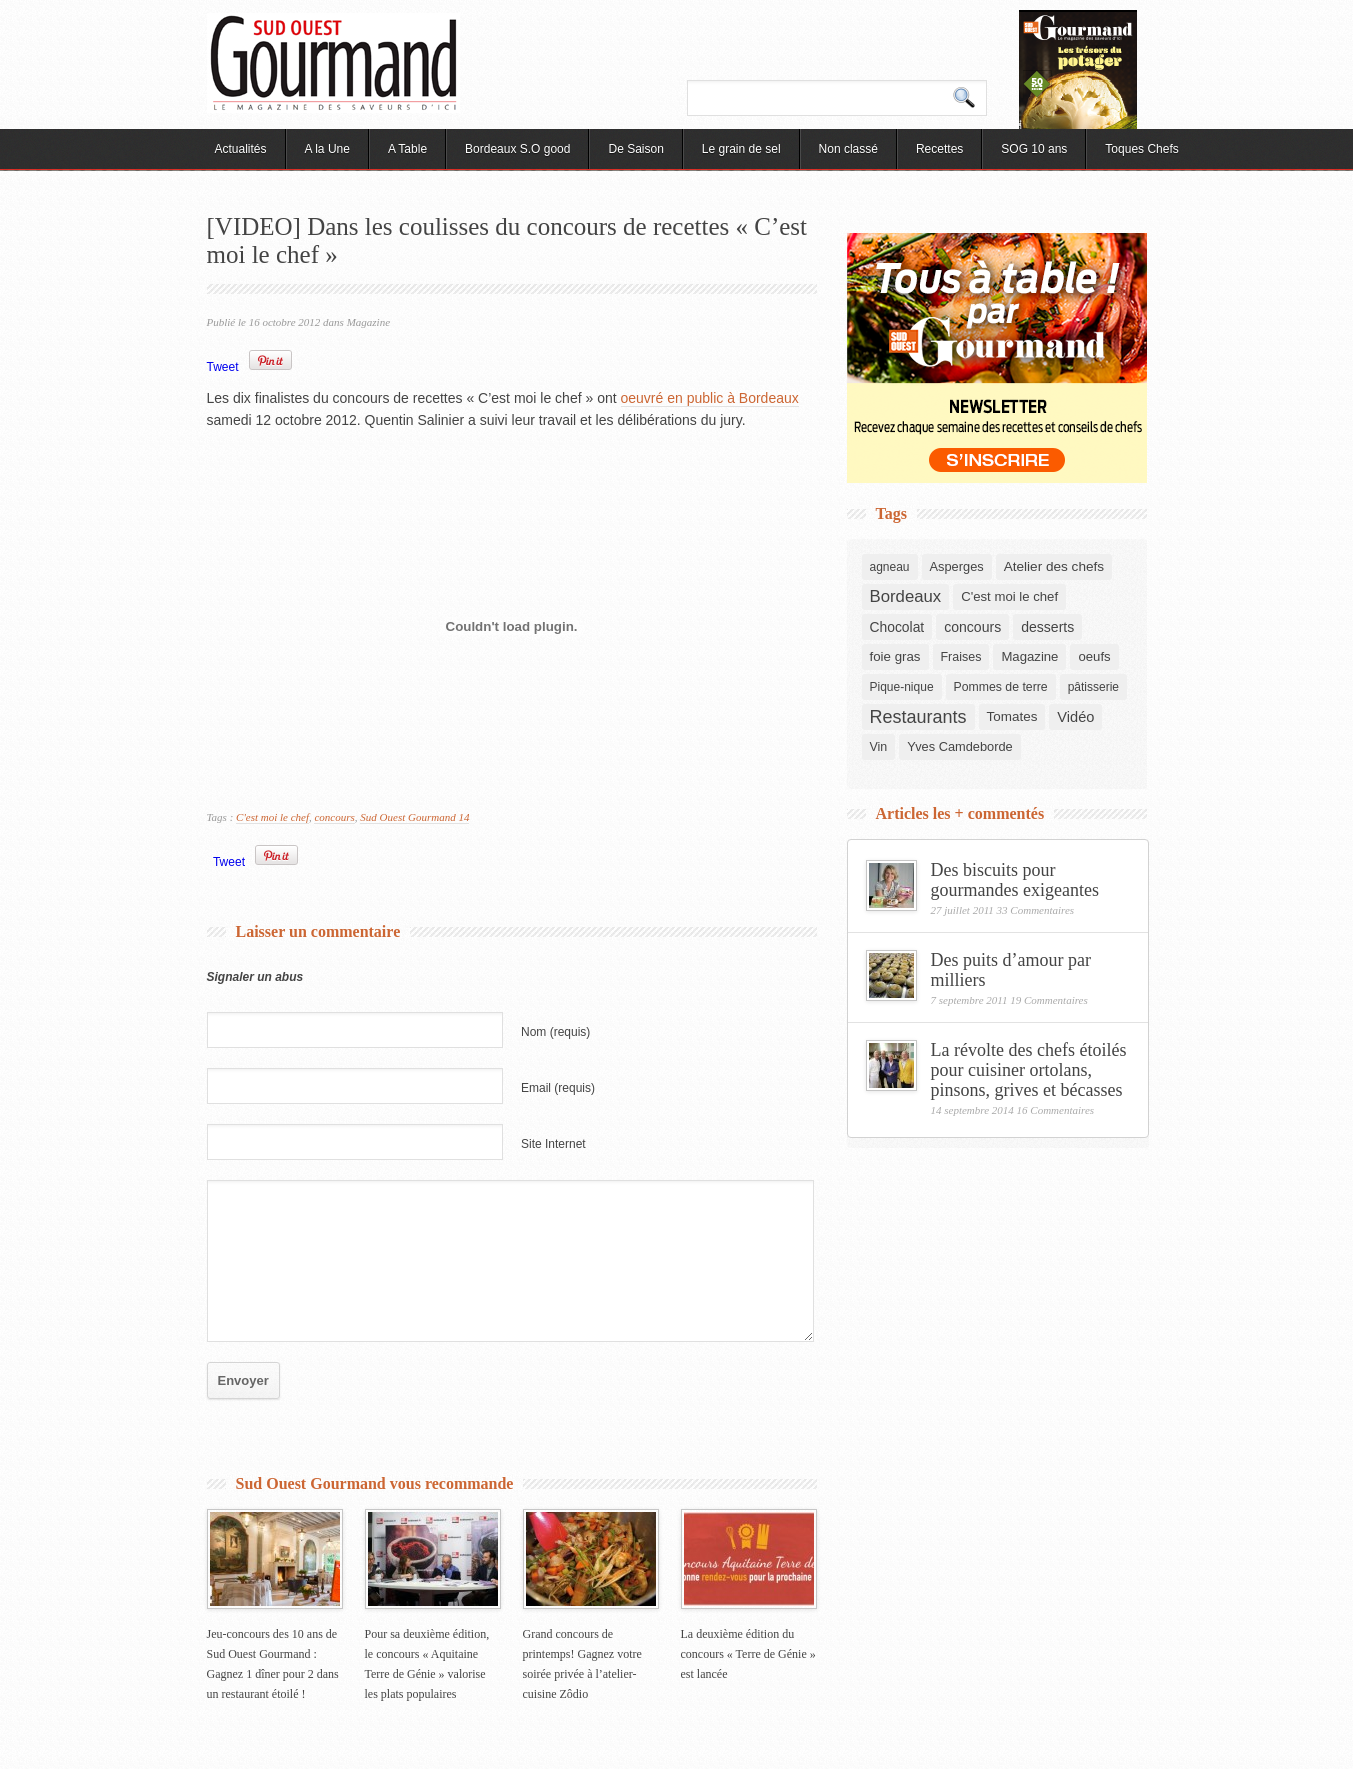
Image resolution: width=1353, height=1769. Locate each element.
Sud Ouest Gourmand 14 (414, 817)
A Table (407, 149)
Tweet (223, 367)
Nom (555, 1032)
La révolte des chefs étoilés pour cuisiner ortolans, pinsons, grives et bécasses (1029, 1070)
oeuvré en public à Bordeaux (710, 398)
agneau (890, 567)
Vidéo (1075, 717)
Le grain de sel (741, 149)
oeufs (1094, 656)
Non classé (848, 149)
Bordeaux (906, 596)
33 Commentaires (1036, 910)
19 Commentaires (1049, 1000)
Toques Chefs (1141, 149)
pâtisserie (1093, 687)
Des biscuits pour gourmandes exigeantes (1015, 880)
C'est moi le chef (272, 817)
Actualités (241, 149)
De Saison (635, 149)
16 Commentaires (1056, 1110)
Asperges (957, 566)
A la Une (327, 149)
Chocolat (897, 627)
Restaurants (918, 717)
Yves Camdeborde (959, 746)
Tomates (1012, 716)
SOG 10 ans (1034, 149)
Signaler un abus (255, 977)
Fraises (961, 657)
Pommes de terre (1001, 687)
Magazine (368, 322)
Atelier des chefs (1054, 566)
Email (558, 1088)
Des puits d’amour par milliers (1011, 970)
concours (334, 817)
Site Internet (553, 1144)
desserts (1047, 627)
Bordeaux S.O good (517, 149)
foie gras (895, 656)
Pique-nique (902, 687)
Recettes (939, 149)
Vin (879, 747)
